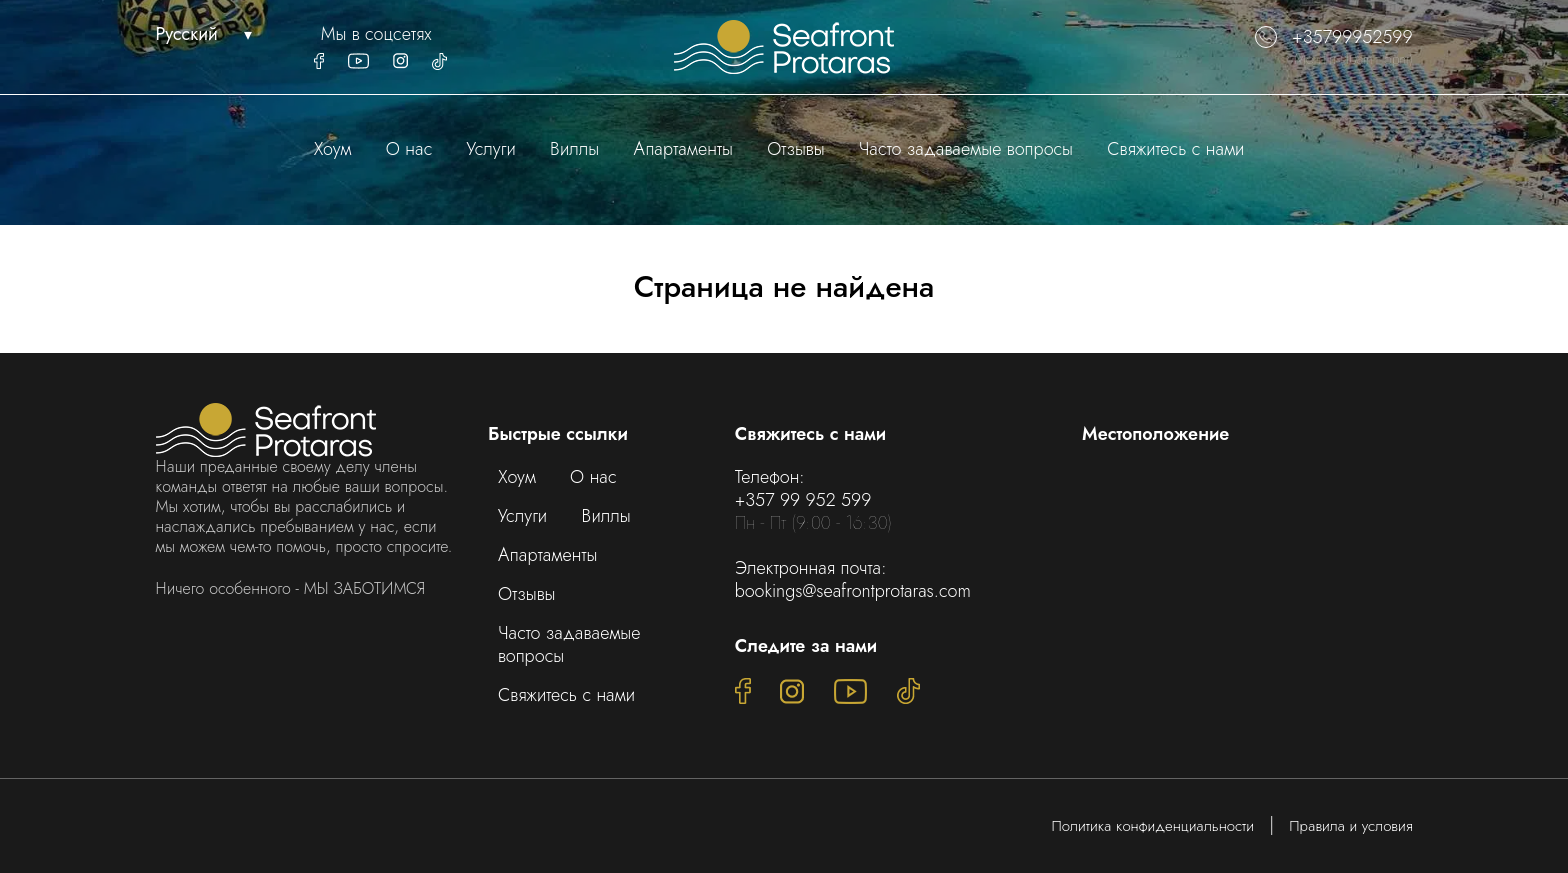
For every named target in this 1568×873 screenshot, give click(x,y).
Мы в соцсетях (376, 34)
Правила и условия (1350, 826)
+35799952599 (1333, 37)
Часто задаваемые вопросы (966, 149)
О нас (409, 149)
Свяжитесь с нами (1175, 149)
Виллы (574, 149)
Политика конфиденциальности (1153, 826)
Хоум (333, 149)
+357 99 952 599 (803, 500)
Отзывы (795, 149)
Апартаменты (683, 149)
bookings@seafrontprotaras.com (853, 591)
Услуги (491, 149)
